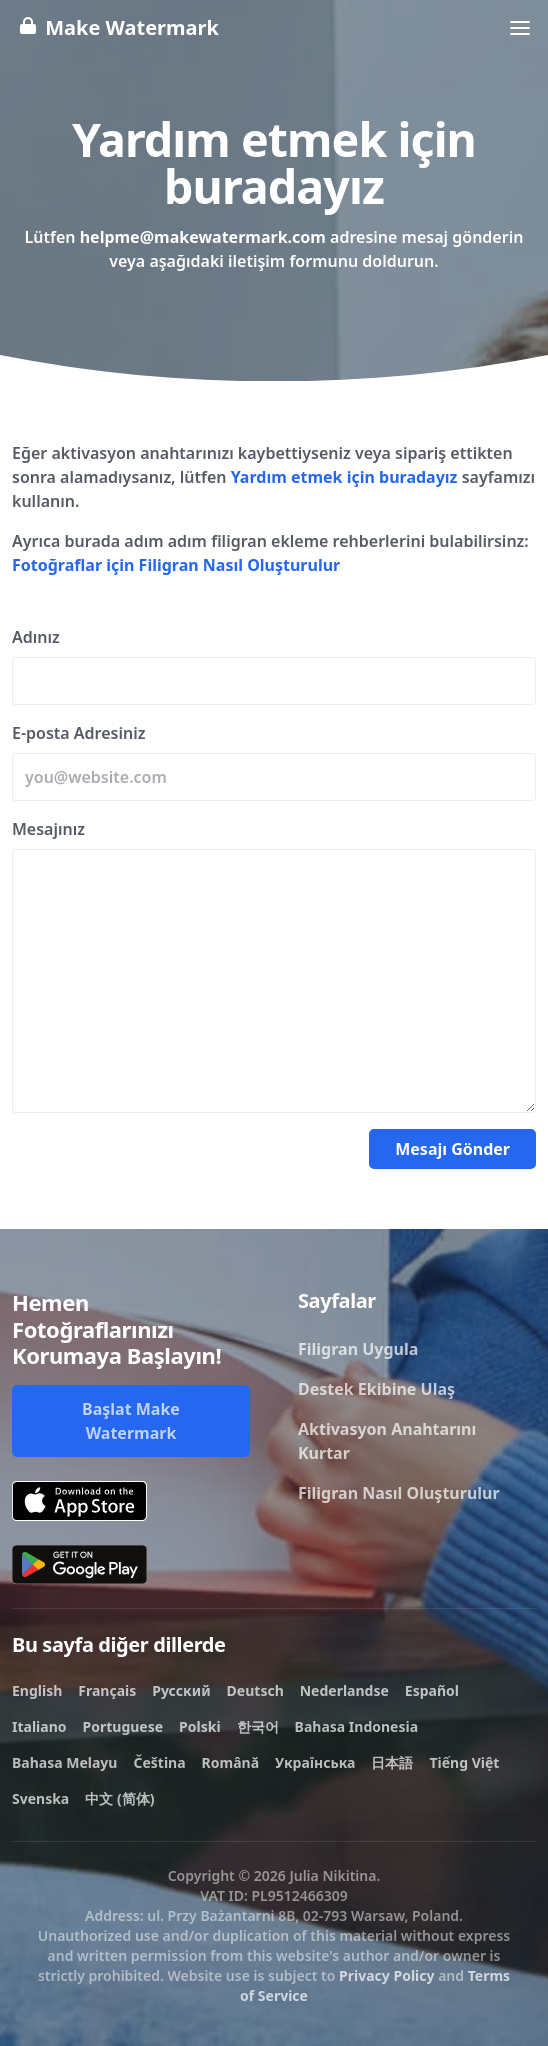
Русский (181, 1690)
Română (230, 1762)
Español (432, 1690)
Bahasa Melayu (64, 1762)
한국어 (258, 1726)
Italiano (39, 1726)
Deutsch (255, 1690)
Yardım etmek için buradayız (344, 477)
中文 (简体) (119, 1798)
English (37, 1690)
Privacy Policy (386, 1975)
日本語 (392, 1762)
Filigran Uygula (358, 1349)
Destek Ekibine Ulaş (376, 1389)
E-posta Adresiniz (79, 733)
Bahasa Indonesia (356, 1726)
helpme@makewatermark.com (203, 237)
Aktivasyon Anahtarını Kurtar (387, 1441)
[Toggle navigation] (520, 28)
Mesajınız (48, 829)
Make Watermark (117, 27)
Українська (315, 1762)
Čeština (159, 1762)
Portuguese (123, 1726)
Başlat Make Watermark (131, 1421)
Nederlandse (344, 1690)
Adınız (36, 637)
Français (107, 1690)
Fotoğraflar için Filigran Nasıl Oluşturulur (176, 565)
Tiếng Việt (464, 1762)
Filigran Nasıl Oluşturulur (399, 1493)
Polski (200, 1726)
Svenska (40, 1798)
